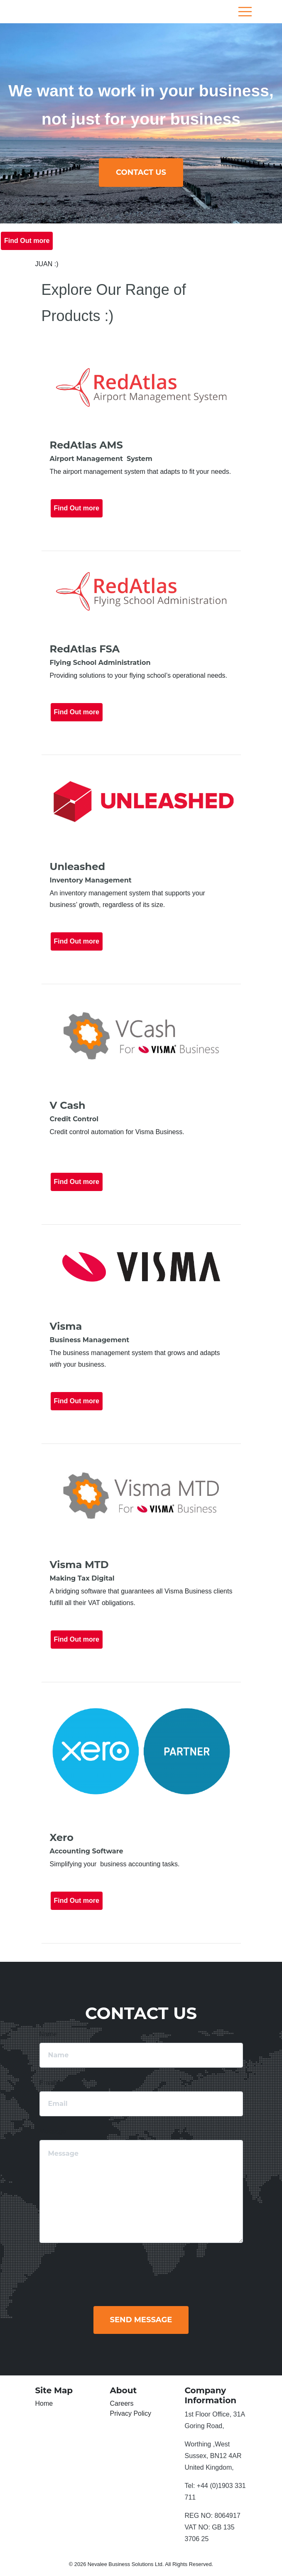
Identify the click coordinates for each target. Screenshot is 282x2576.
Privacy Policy (131, 2413)
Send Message (141, 2319)
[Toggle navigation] (245, 11)
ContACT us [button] (141, 172)
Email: (48, 2082)
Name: (49, 2034)
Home (44, 2403)
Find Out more (26, 240)
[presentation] (186, 2269)
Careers (122, 2403)
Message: (53, 2131)
